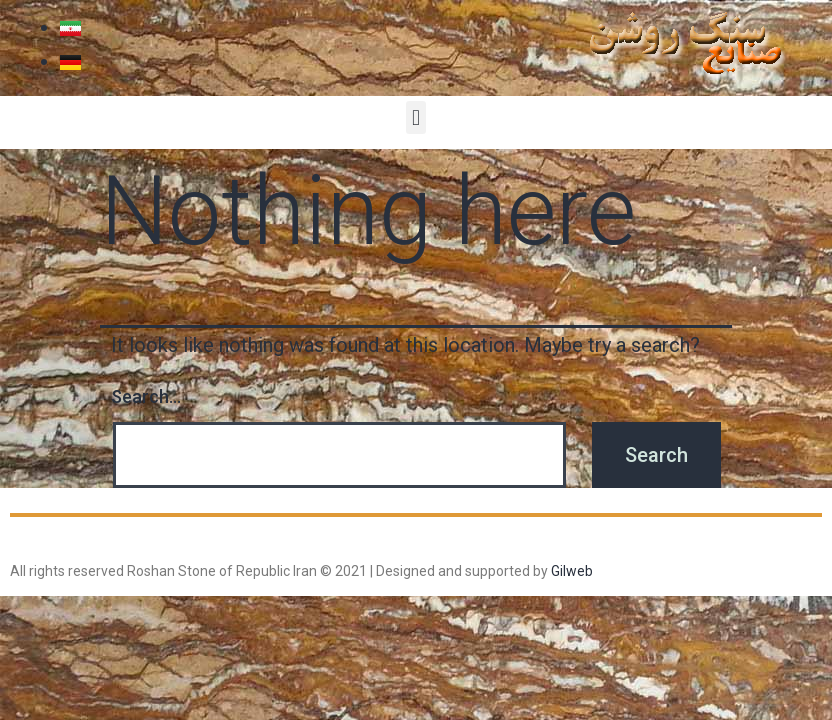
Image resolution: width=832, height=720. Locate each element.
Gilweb (572, 571)
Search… (146, 396)
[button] (415, 117)
